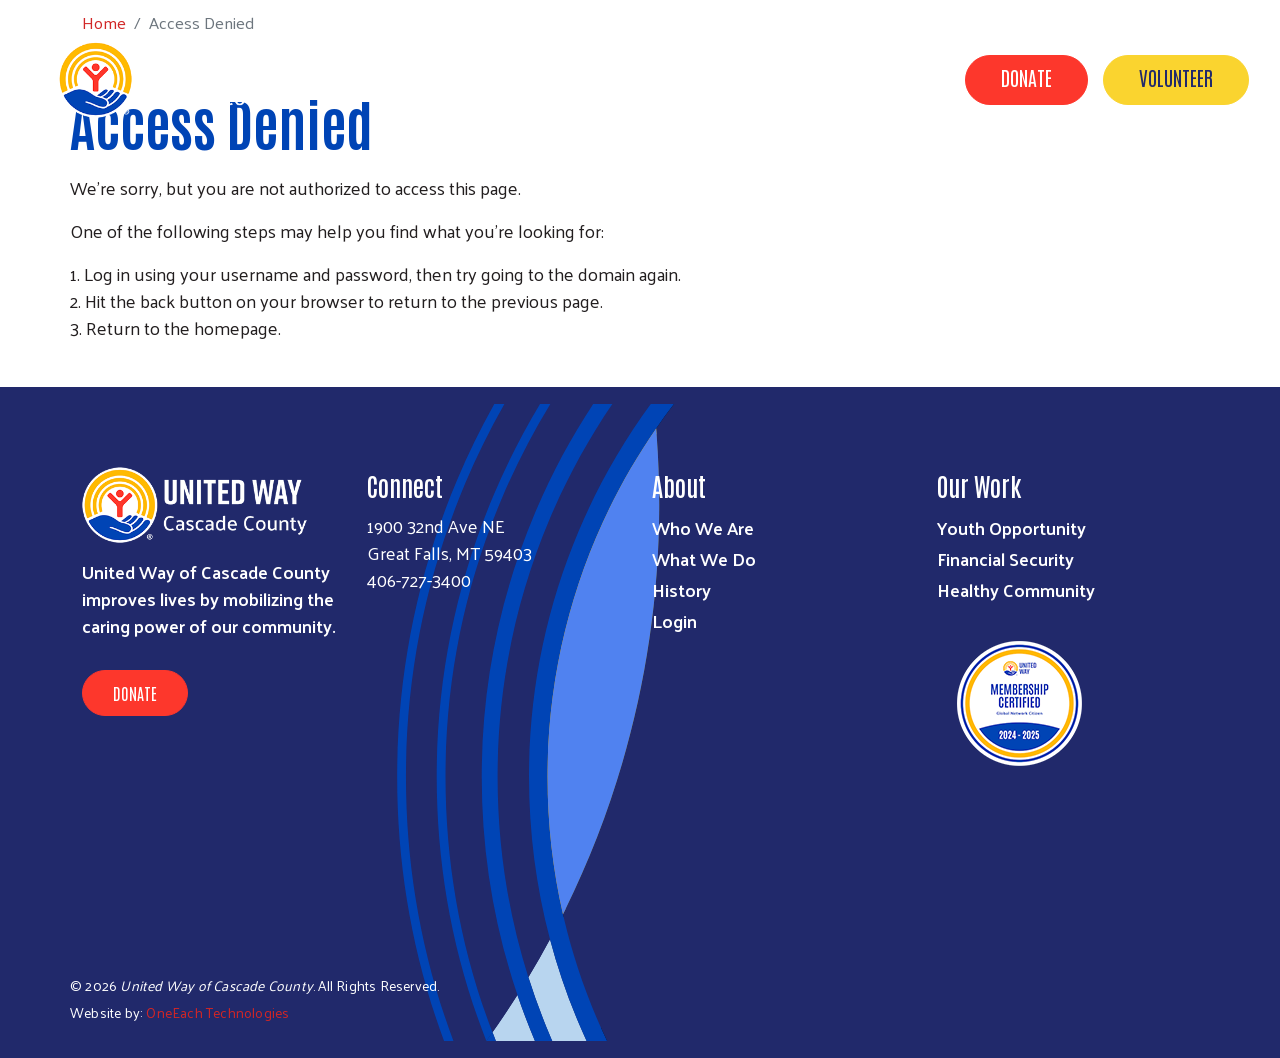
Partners (675, 173)
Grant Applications (1172, 173)
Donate (1026, 77)
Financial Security (1005, 558)
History (681, 589)
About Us (463, 173)
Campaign (783, 173)
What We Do (704, 558)
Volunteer (1176, 77)
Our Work (568, 173)
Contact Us (1021, 173)
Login (674, 620)
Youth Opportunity (1011, 527)
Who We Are (703, 527)
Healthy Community (1016, 589)
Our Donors (900, 173)
